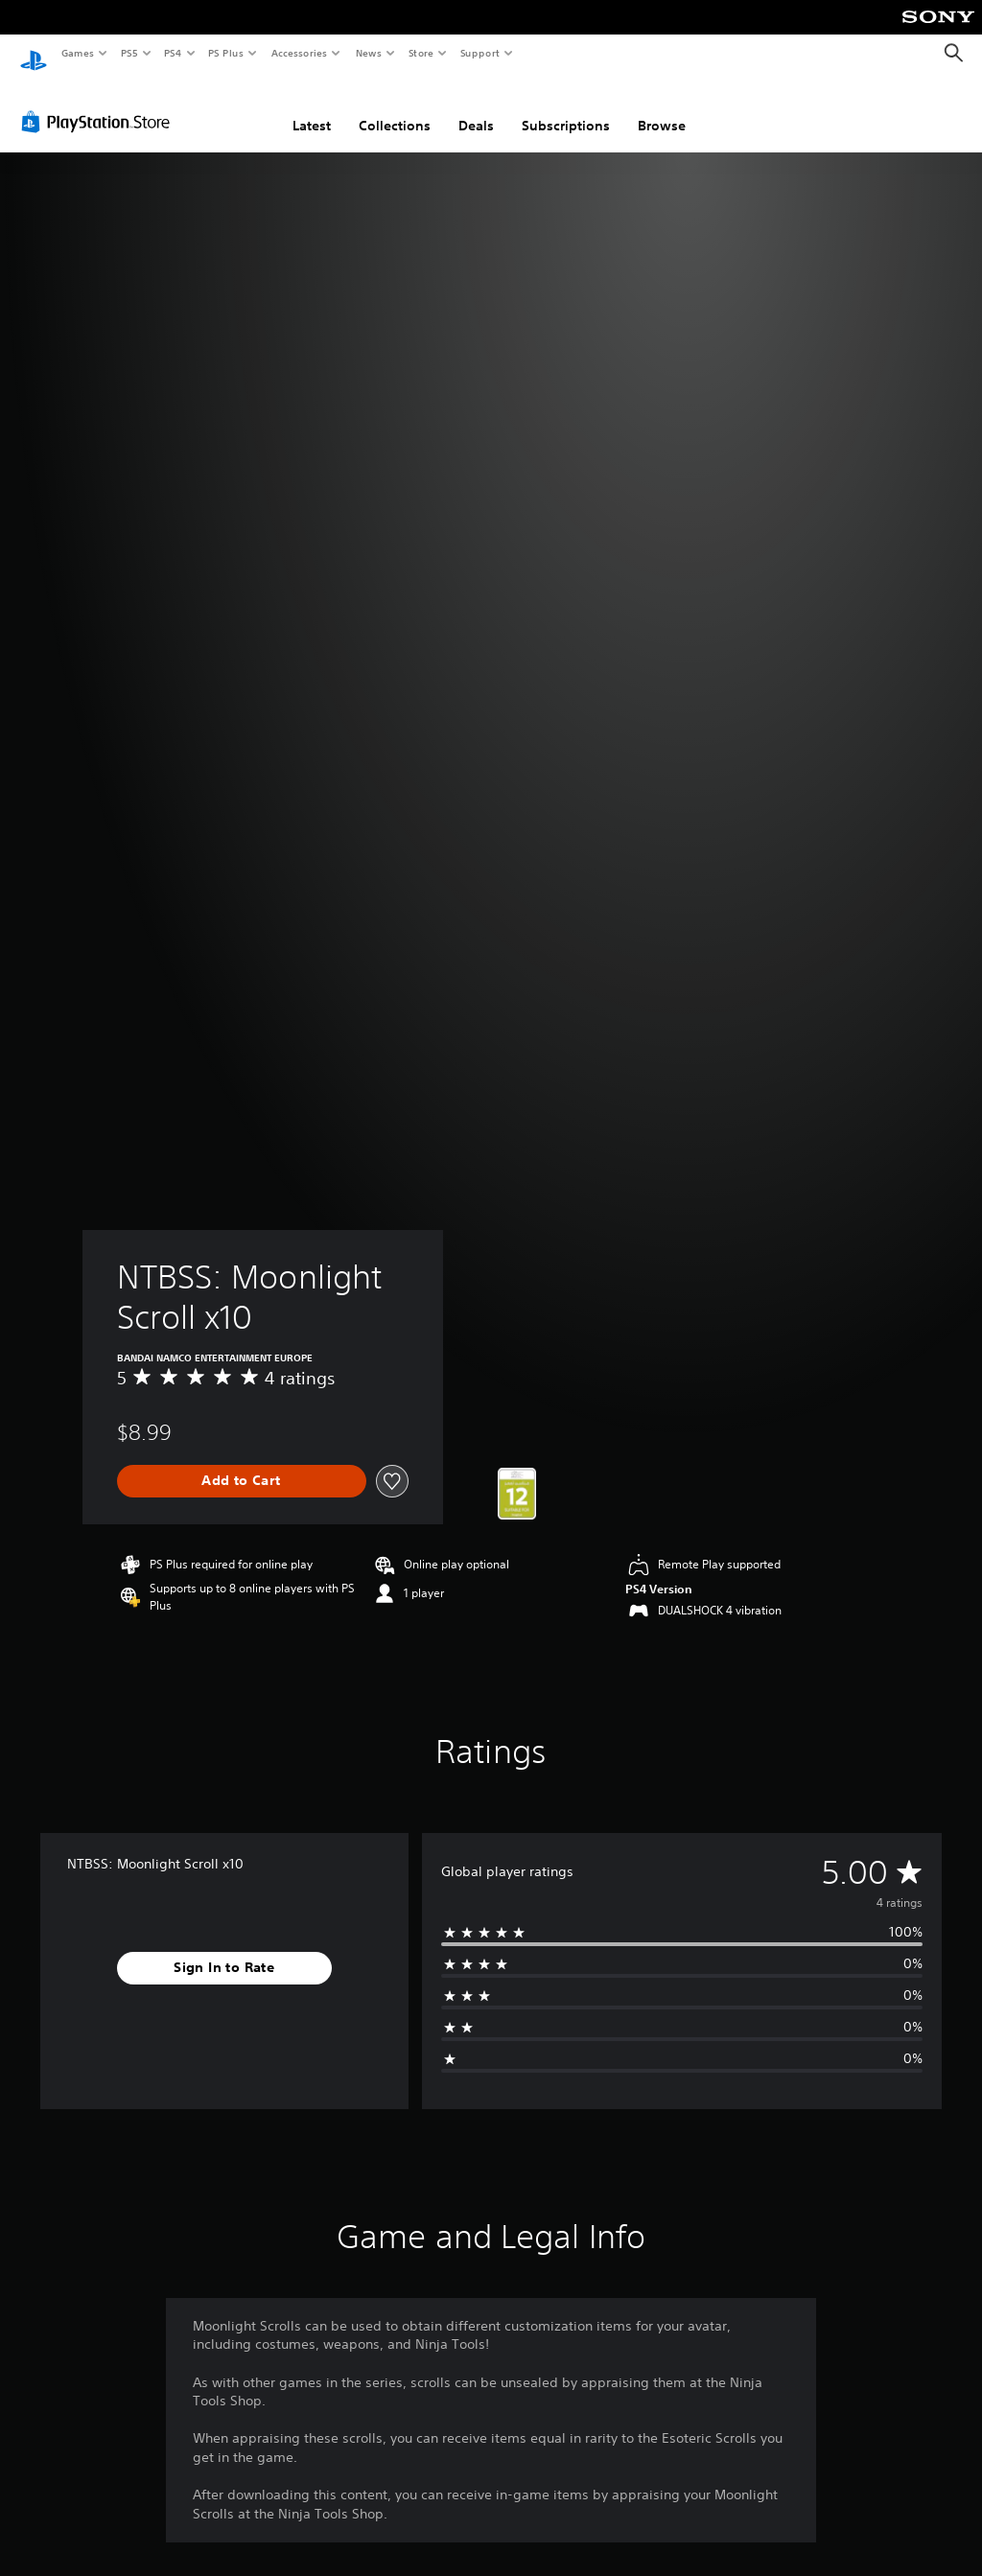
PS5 (129, 52)
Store (420, 52)
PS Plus (226, 52)
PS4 (172, 52)
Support (479, 52)
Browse (662, 108)
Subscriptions (566, 108)
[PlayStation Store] (99, 104)
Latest (311, 108)
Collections (395, 108)
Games (76, 52)
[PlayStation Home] (33, 54)
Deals (476, 108)
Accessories (298, 52)
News (369, 52)
